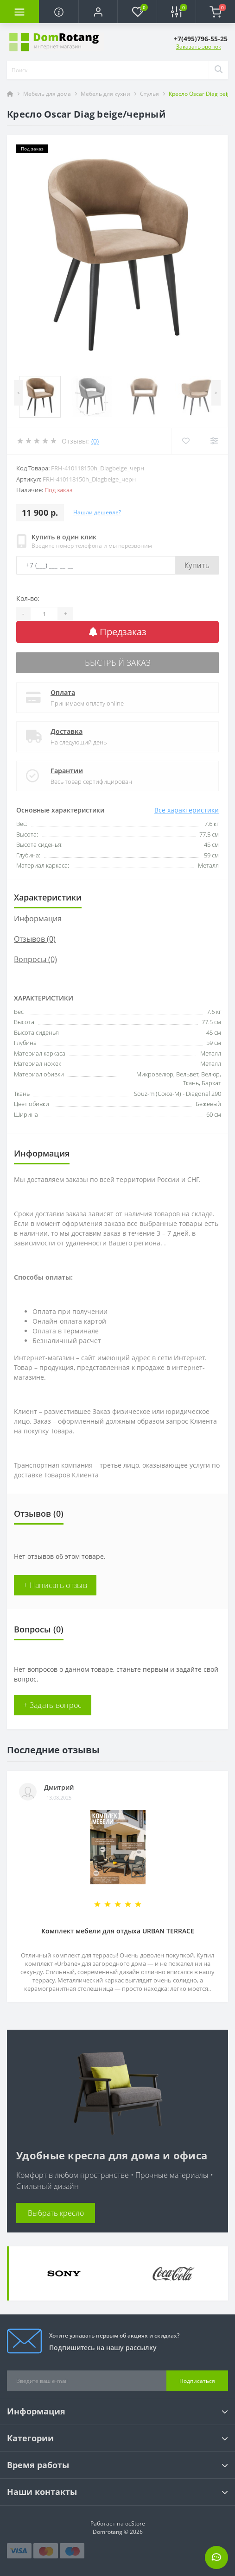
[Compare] (214, 441)
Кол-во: (27, 598)
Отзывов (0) (35, 939)
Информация (38, 918)
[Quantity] (44, 614)
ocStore (135, 2523)
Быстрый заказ (118, 662)
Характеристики (48, 897)
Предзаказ (117, 631)
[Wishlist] (185, 441)
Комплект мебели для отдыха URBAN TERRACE (117, 1930)
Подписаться (197, 2381)
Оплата (63, 692)
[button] (97, 11)
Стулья (149, 94)
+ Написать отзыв (55, 1585)
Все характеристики (186, 810)
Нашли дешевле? (97, 512)
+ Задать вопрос (52, 1705)
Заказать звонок (198, 46)
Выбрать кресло (56, 2213)
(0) (95, 441)
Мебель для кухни (105, 94)
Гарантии (67, 770)
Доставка (67, 731)
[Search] (218, 70)
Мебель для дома (47, 94)
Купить (197, 565)
